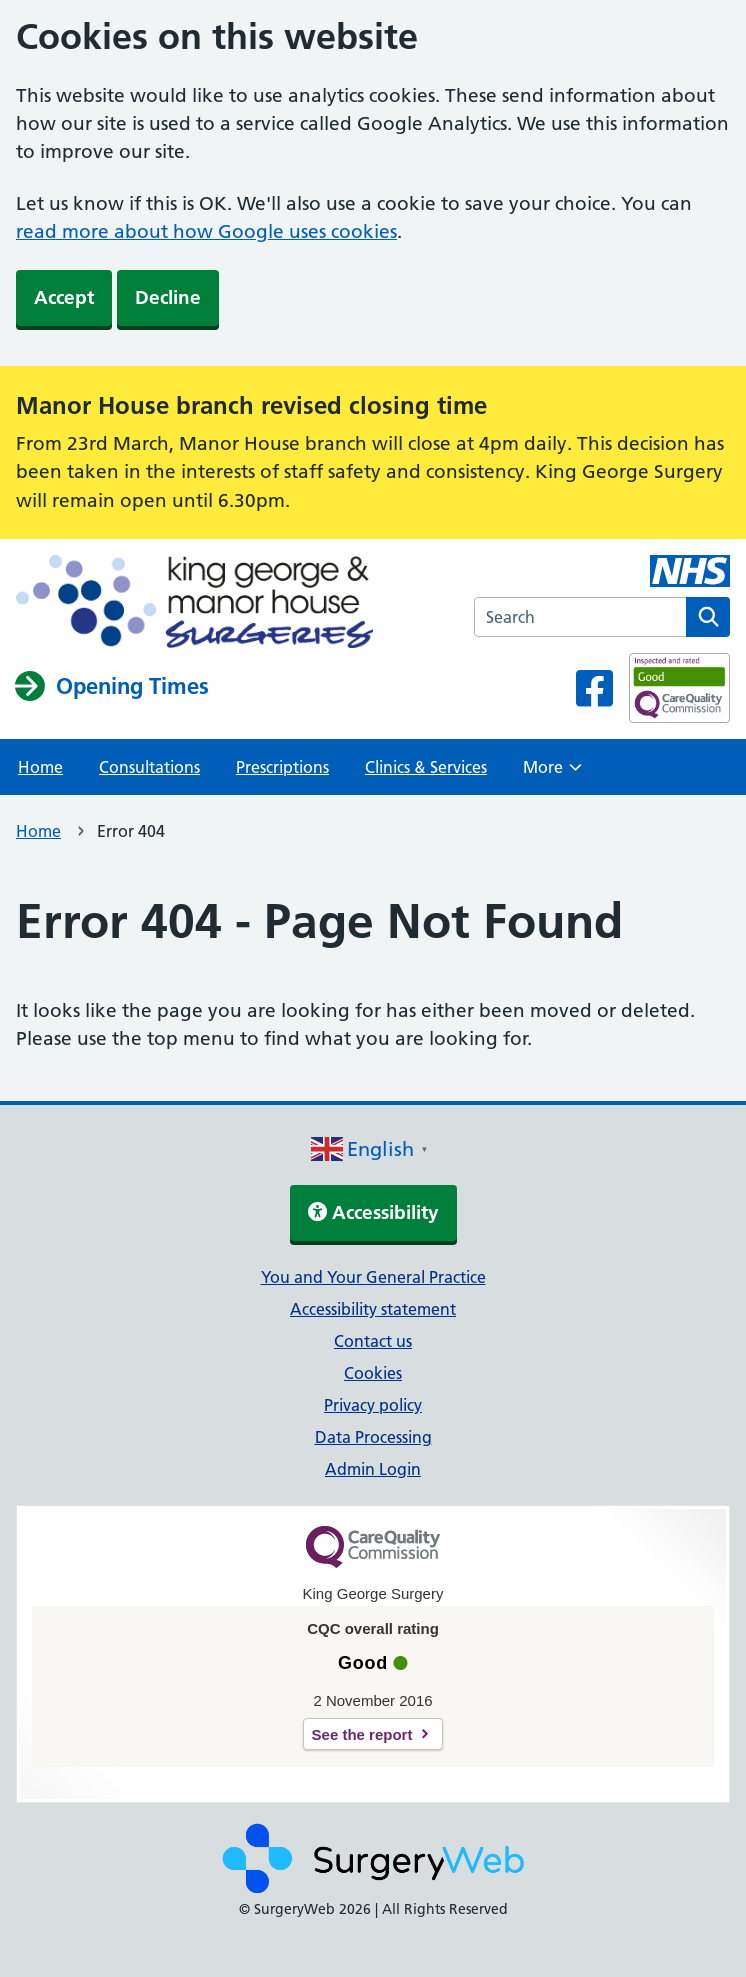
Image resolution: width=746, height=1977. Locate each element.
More (552, 773)
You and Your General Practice (373, 1277)
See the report (362, 1734)
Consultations (149, 767)
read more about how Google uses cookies (206, 231)
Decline (168, 297)
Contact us (373, 1341)
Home (40, 767)
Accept (64, 297)
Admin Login (373, 1469)
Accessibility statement (373, 1309)
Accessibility (373, 1212)
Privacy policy (373, 1405)
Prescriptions (282, 767)
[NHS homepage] (194, 603)
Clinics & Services (426, 767)
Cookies (373, 1373)
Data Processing (373, 1437)
